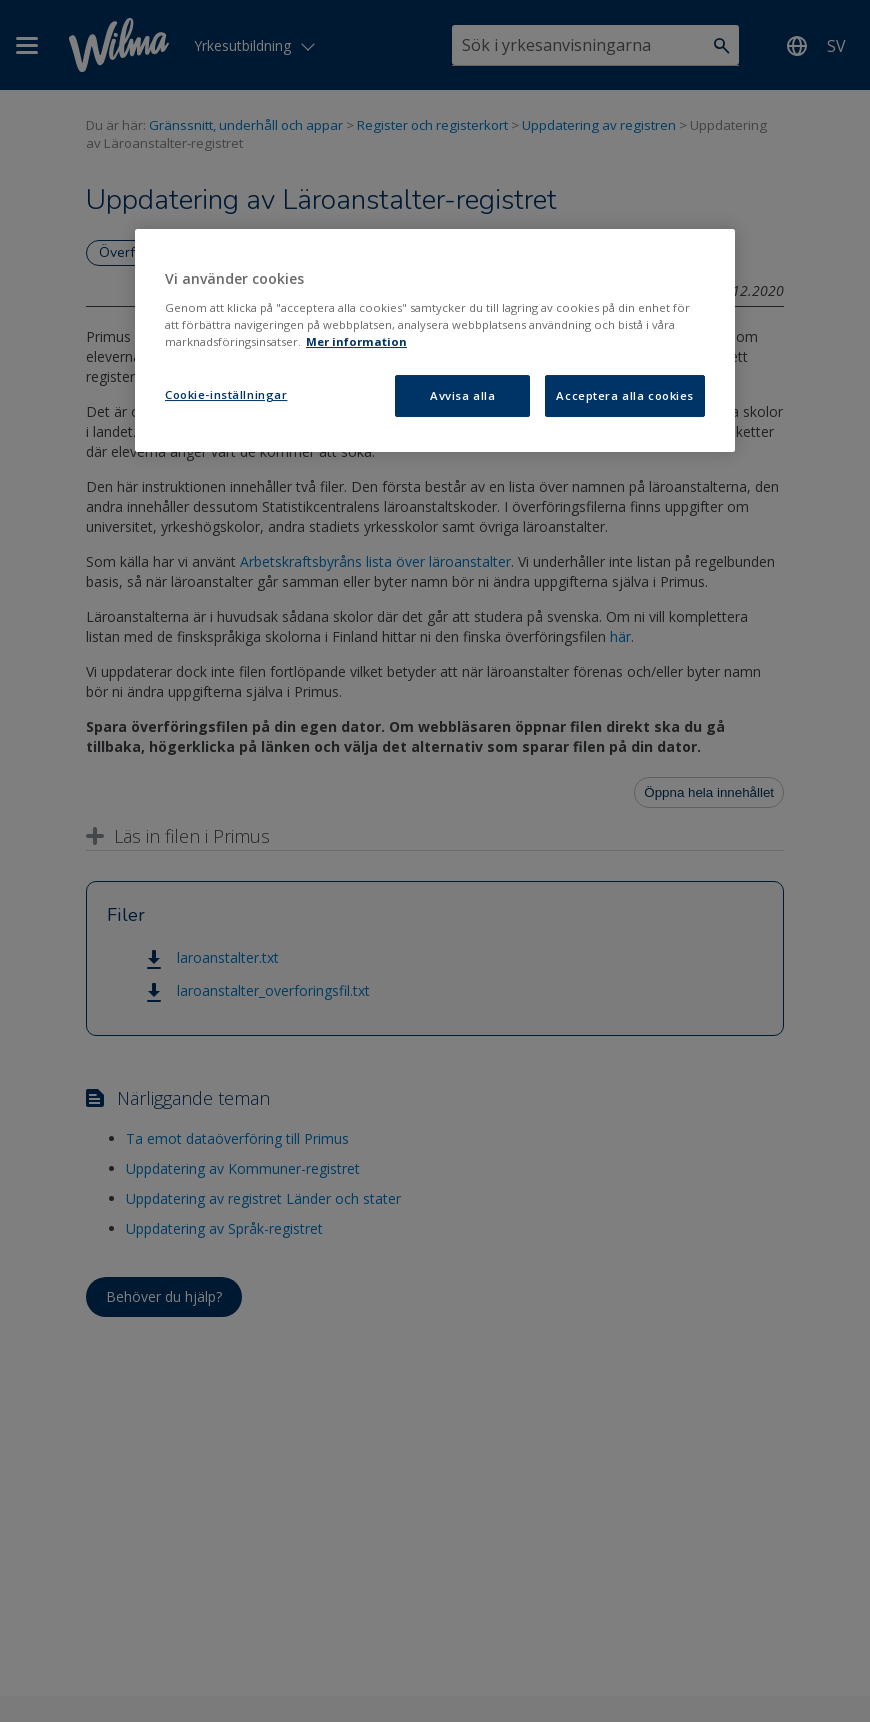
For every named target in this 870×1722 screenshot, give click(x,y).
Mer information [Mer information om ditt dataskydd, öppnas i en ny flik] (356, 341)
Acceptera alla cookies (625, 395)
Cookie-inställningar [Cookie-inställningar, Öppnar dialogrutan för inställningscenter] (226, 394)
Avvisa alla (462, 395)
